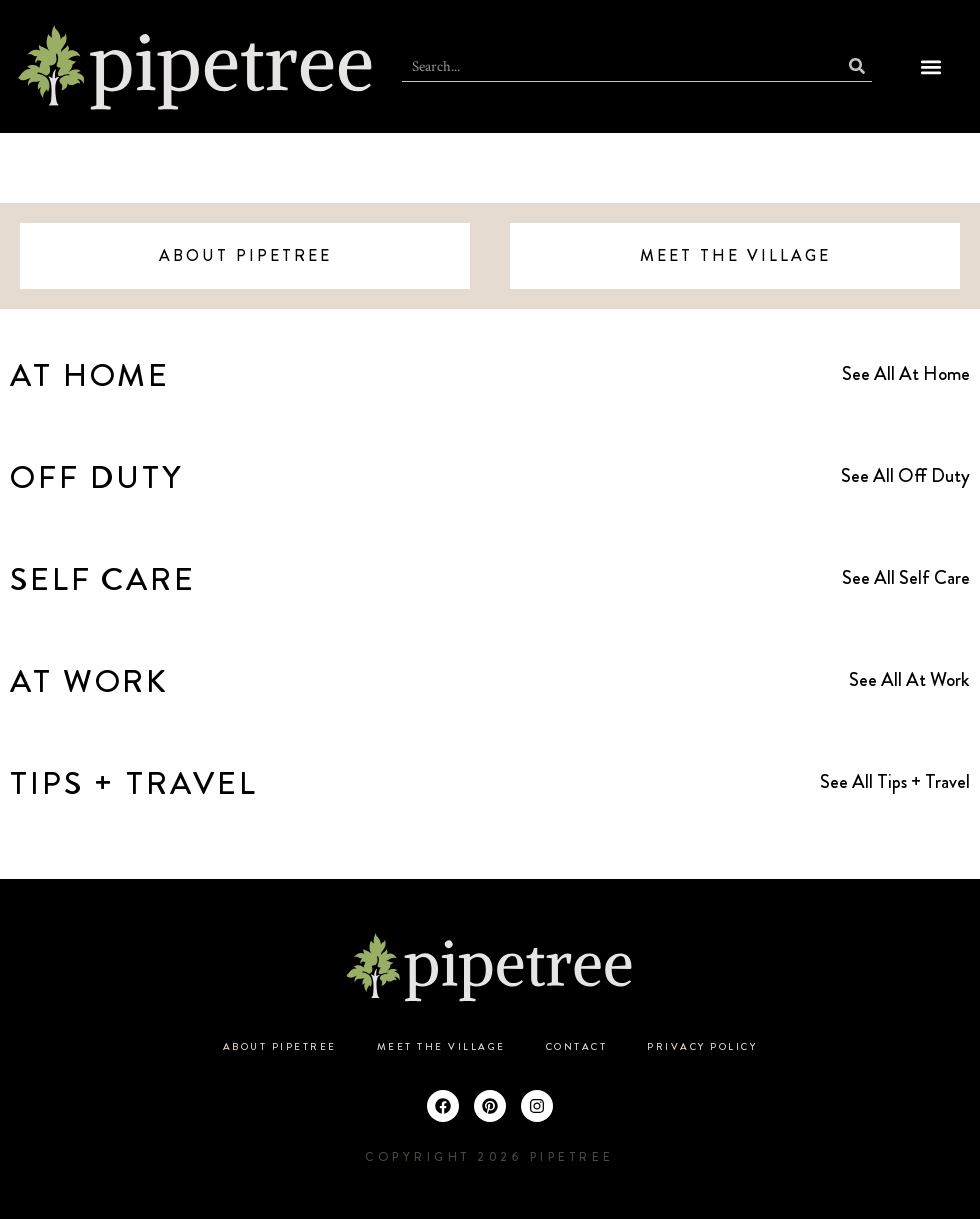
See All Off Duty (905, 475)
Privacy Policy (702, 1047)
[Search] (857, 66)
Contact (577, 1047)
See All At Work (909, 679)
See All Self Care (906, 577)
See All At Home (906, 373)
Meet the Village (441, 1047)
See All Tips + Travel (895, 781)
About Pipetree (280, 1047)
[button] (931, 66)
